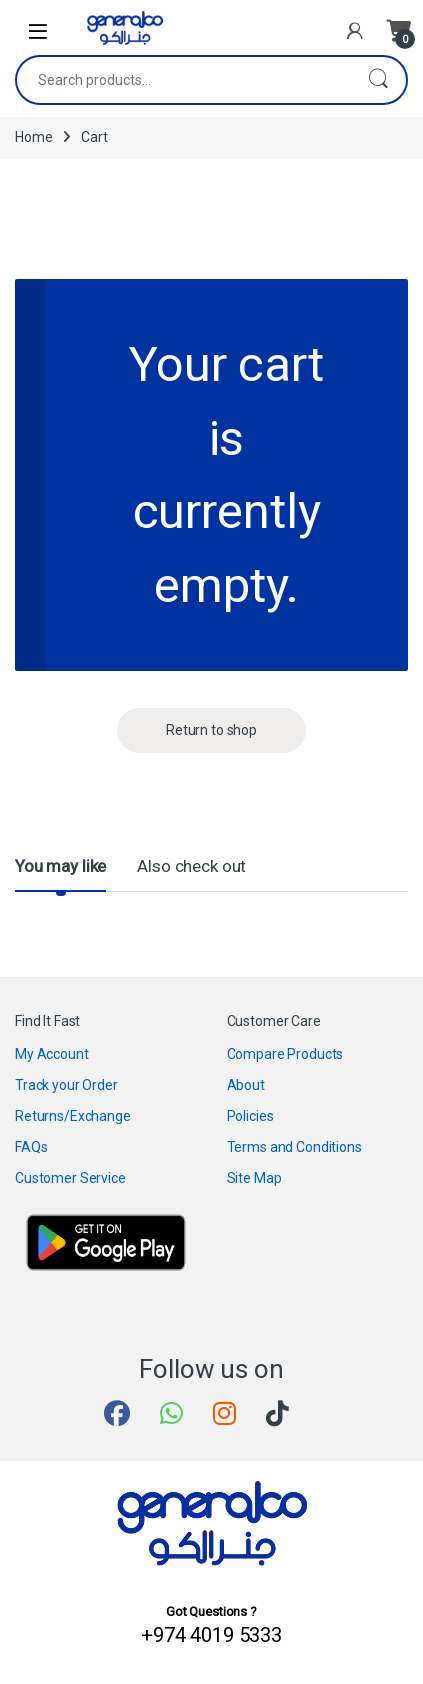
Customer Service (70, 1178)
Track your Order (66, 1085)
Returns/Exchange (73, 1116)
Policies (250, 1116)
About (246, 1085)
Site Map (254, 1178)
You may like (60, 866)
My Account (52, 1054)
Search (378, 80)
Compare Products (285, 1054)
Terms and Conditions (294, 1147)
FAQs (31, 1147)
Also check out (191, 866)
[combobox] (183, 80)
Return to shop (211, 730)
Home (33, 137)
